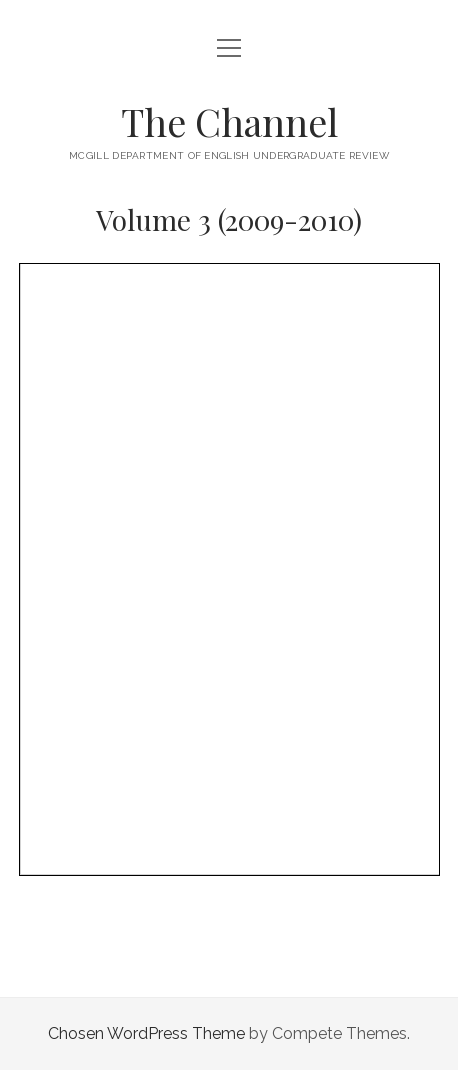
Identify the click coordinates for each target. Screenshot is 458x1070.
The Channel (229, 121)
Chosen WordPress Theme (146, 1033)
